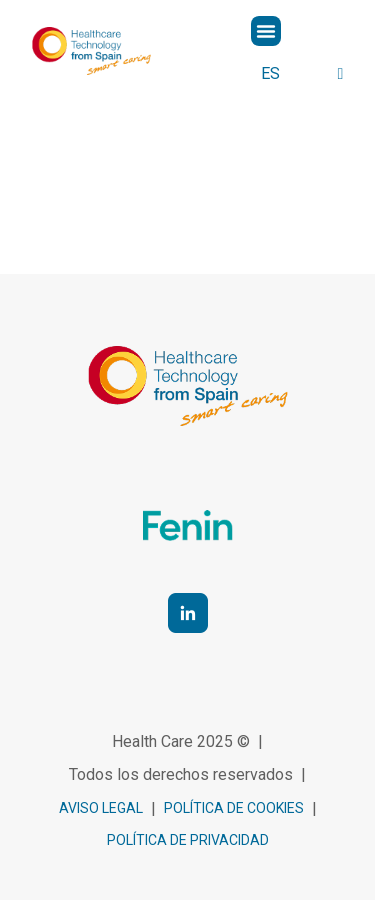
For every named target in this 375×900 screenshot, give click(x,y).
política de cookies (234, 808)
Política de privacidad (188, 840)
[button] (266, 31)
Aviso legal (101, 808)
